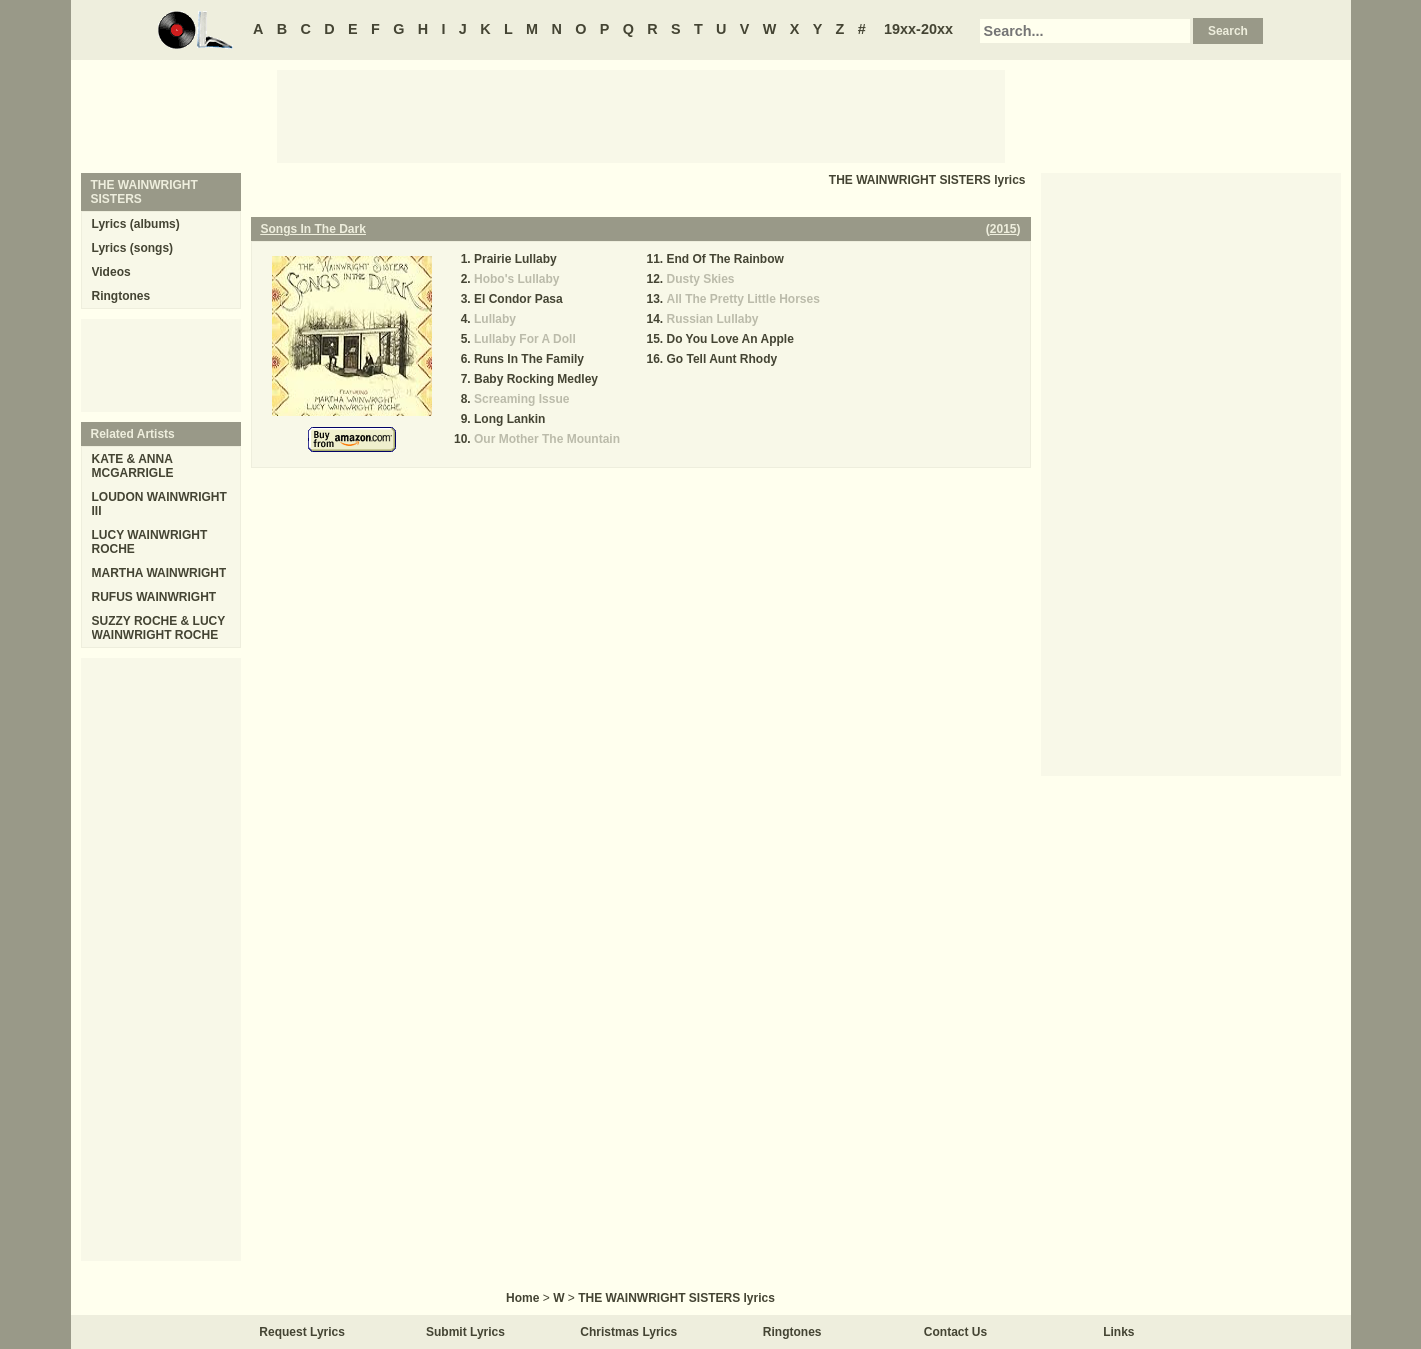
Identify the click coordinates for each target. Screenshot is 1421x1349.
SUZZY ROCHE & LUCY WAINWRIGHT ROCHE (159, 628)
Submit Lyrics (465, 1332)
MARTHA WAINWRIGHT (159, 573)
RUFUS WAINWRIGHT (154, 597)
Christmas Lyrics (628, 1332)
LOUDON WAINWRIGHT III (159, 504)
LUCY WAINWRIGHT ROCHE (150, 542)
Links (1118, 1332)
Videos (111, 272)
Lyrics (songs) (133, 248)
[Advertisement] (641, 115)
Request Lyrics (302, 1332)
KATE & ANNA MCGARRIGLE (133, 466)
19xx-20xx (918, 29)
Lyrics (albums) (136, 224)
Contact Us (955, 1332)
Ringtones (121, 296)
